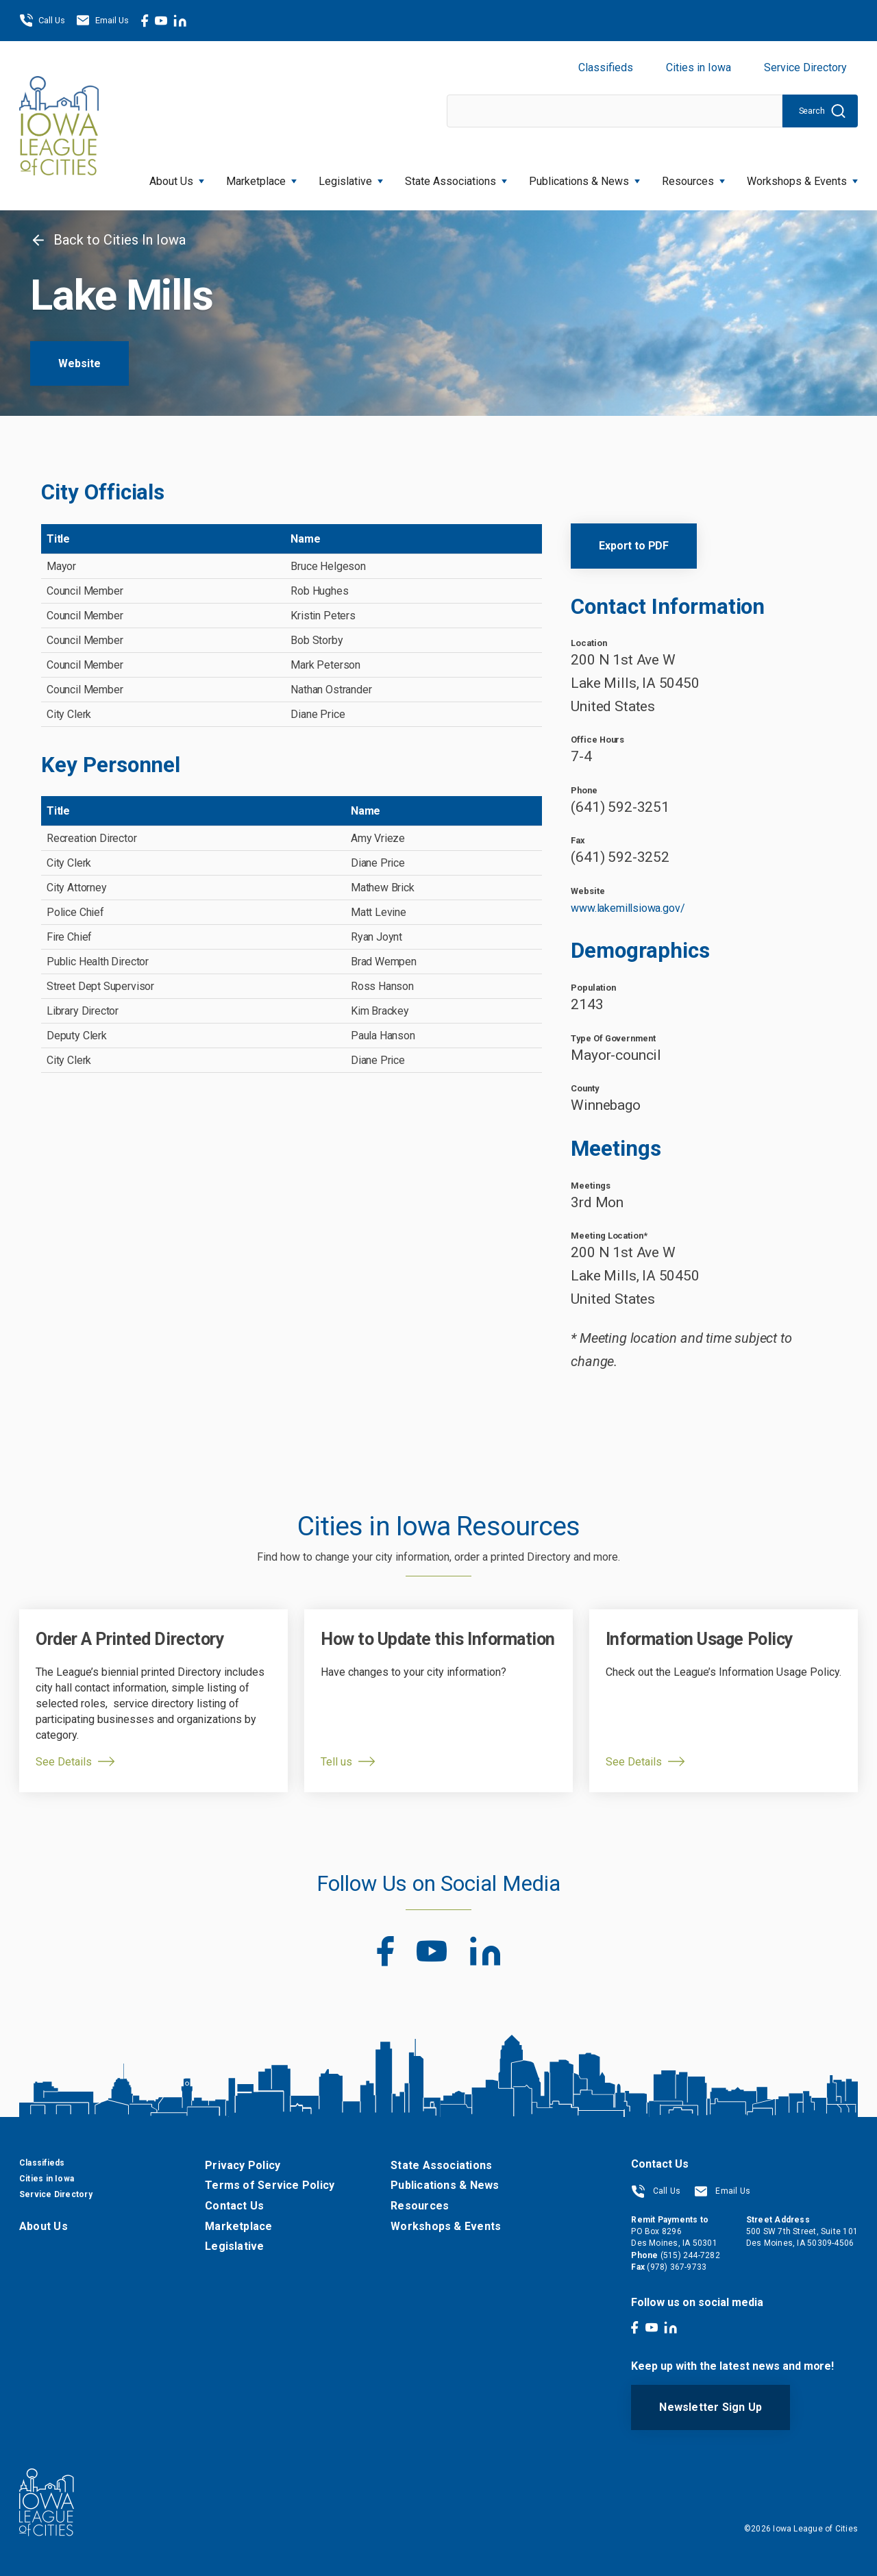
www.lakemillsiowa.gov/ (627, 908)
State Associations (456, 177)
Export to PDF (634, 545)
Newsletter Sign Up (710, 2407)
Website (79, 363)
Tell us (336, 1761)
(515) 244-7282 (690, 2255)
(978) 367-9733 (676, 2267)
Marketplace (261, 177)
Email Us (102, 20)
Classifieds (605, 67)
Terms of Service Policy (269, 2185)
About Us (176, 177)
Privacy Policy (242, 2165)
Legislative (351, 177)
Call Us (42, 20)
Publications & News (584, 177)
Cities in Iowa (698, 67)
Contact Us (234, 2205)
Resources (693, 177)
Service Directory (805, 67)
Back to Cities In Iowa (108, 240)
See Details (64, 1761)
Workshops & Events (802, 177)
